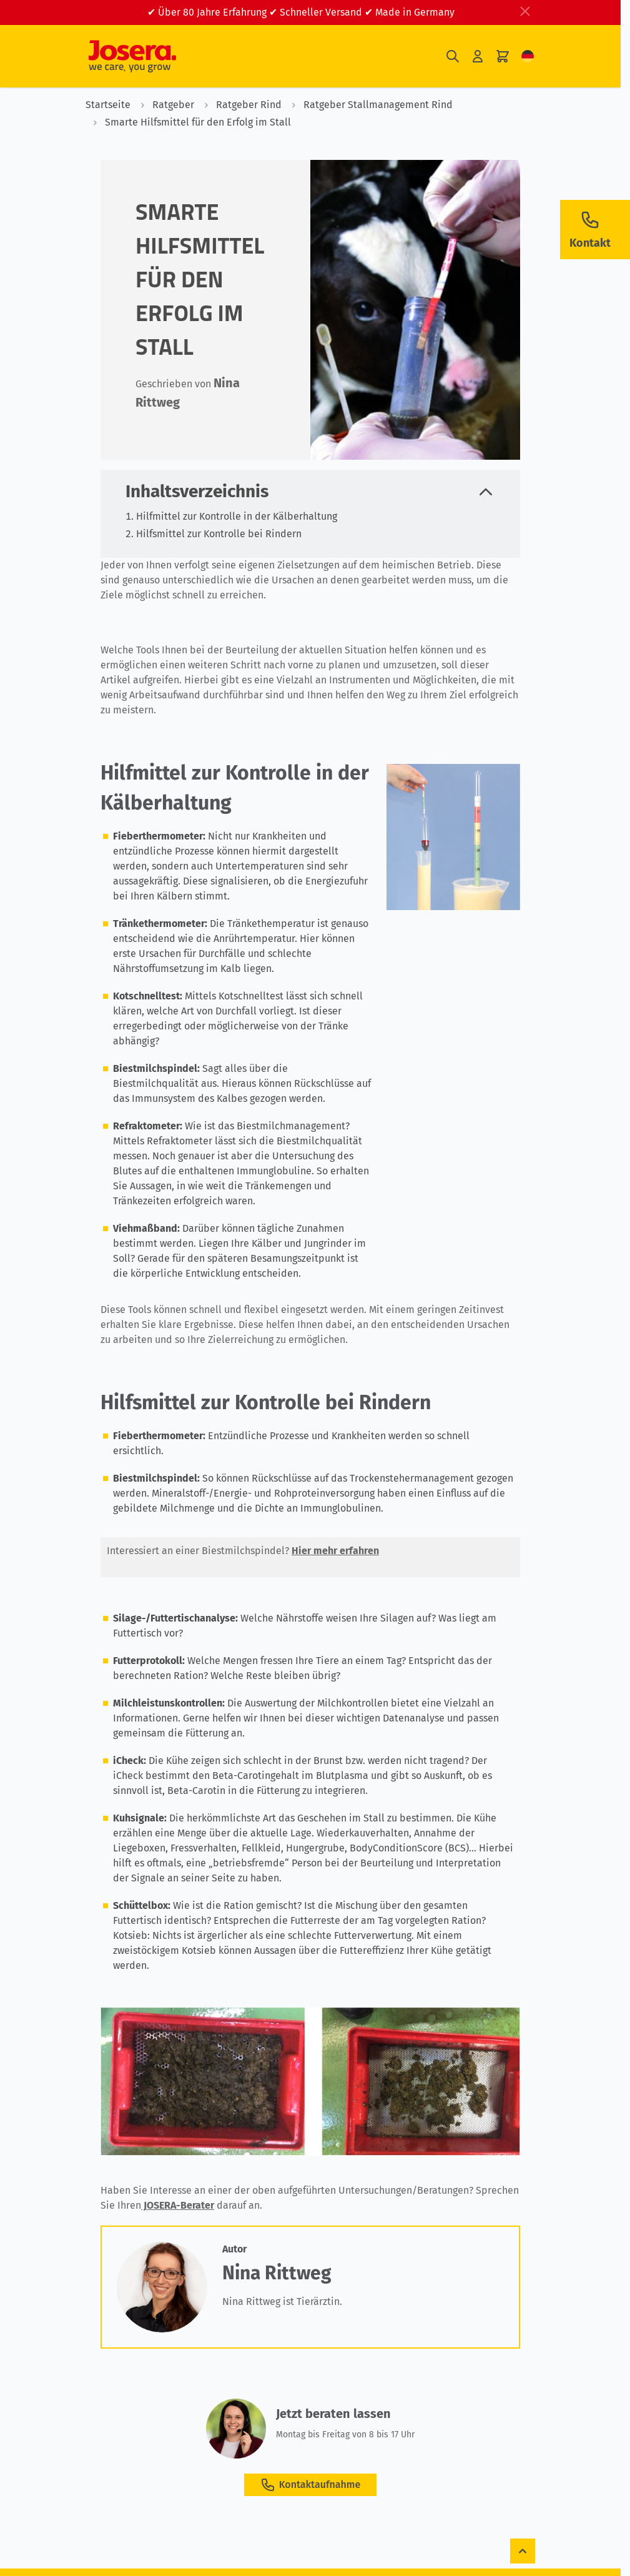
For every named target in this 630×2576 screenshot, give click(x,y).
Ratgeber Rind (239, 105)
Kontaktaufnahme (310, 2484)
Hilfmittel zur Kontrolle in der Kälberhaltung (236, 516)
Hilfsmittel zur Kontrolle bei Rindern (219, 534)
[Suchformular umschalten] (453, 56)
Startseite (108, 105)
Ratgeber (163, 105)
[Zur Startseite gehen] (132, 56)
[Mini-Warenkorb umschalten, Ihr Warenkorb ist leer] (503, 56)
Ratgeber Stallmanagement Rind (368, 105)
